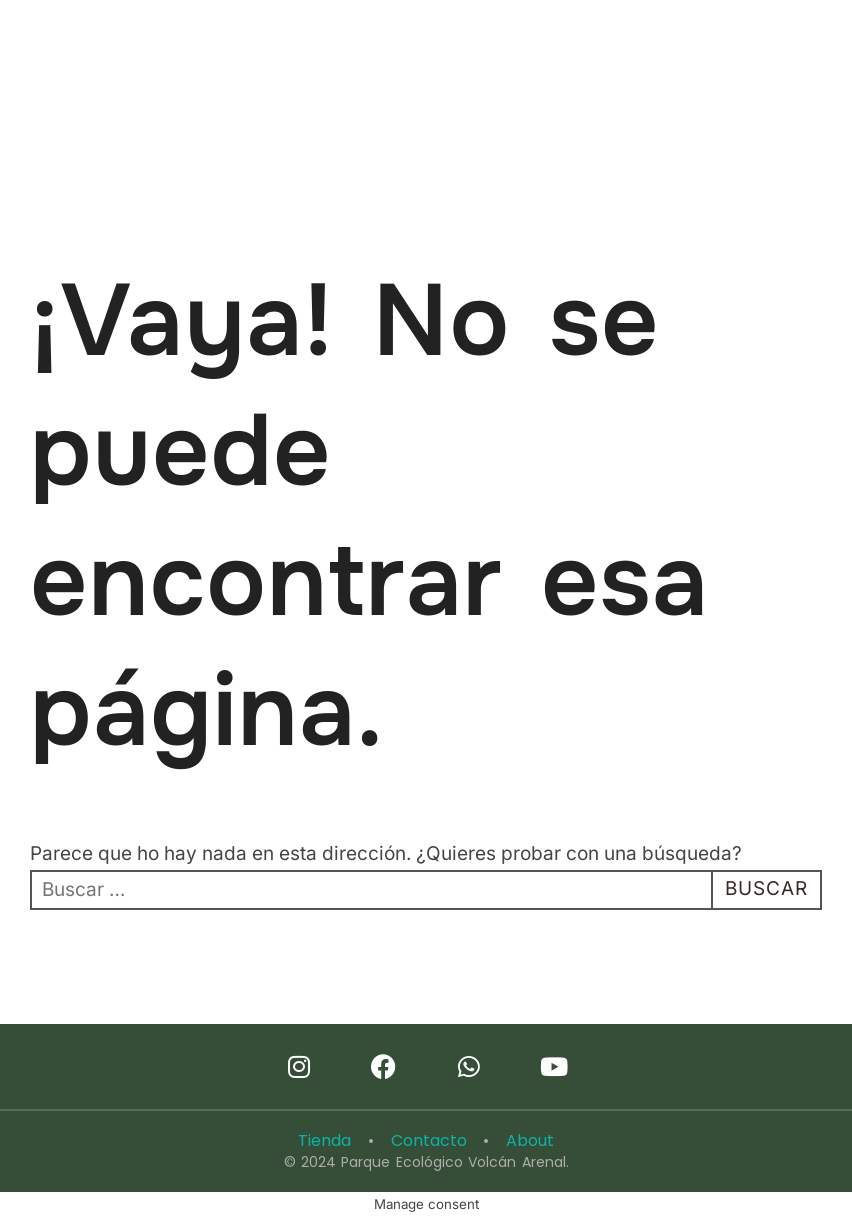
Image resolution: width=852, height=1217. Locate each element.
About (530, 1140)
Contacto (429, 1140)
